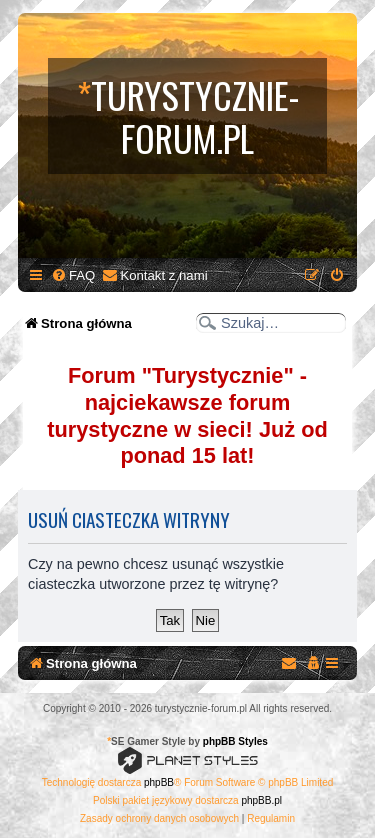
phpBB (159, 782)
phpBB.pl (261, 800)
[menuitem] (73, 275)
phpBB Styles (235, 741)
